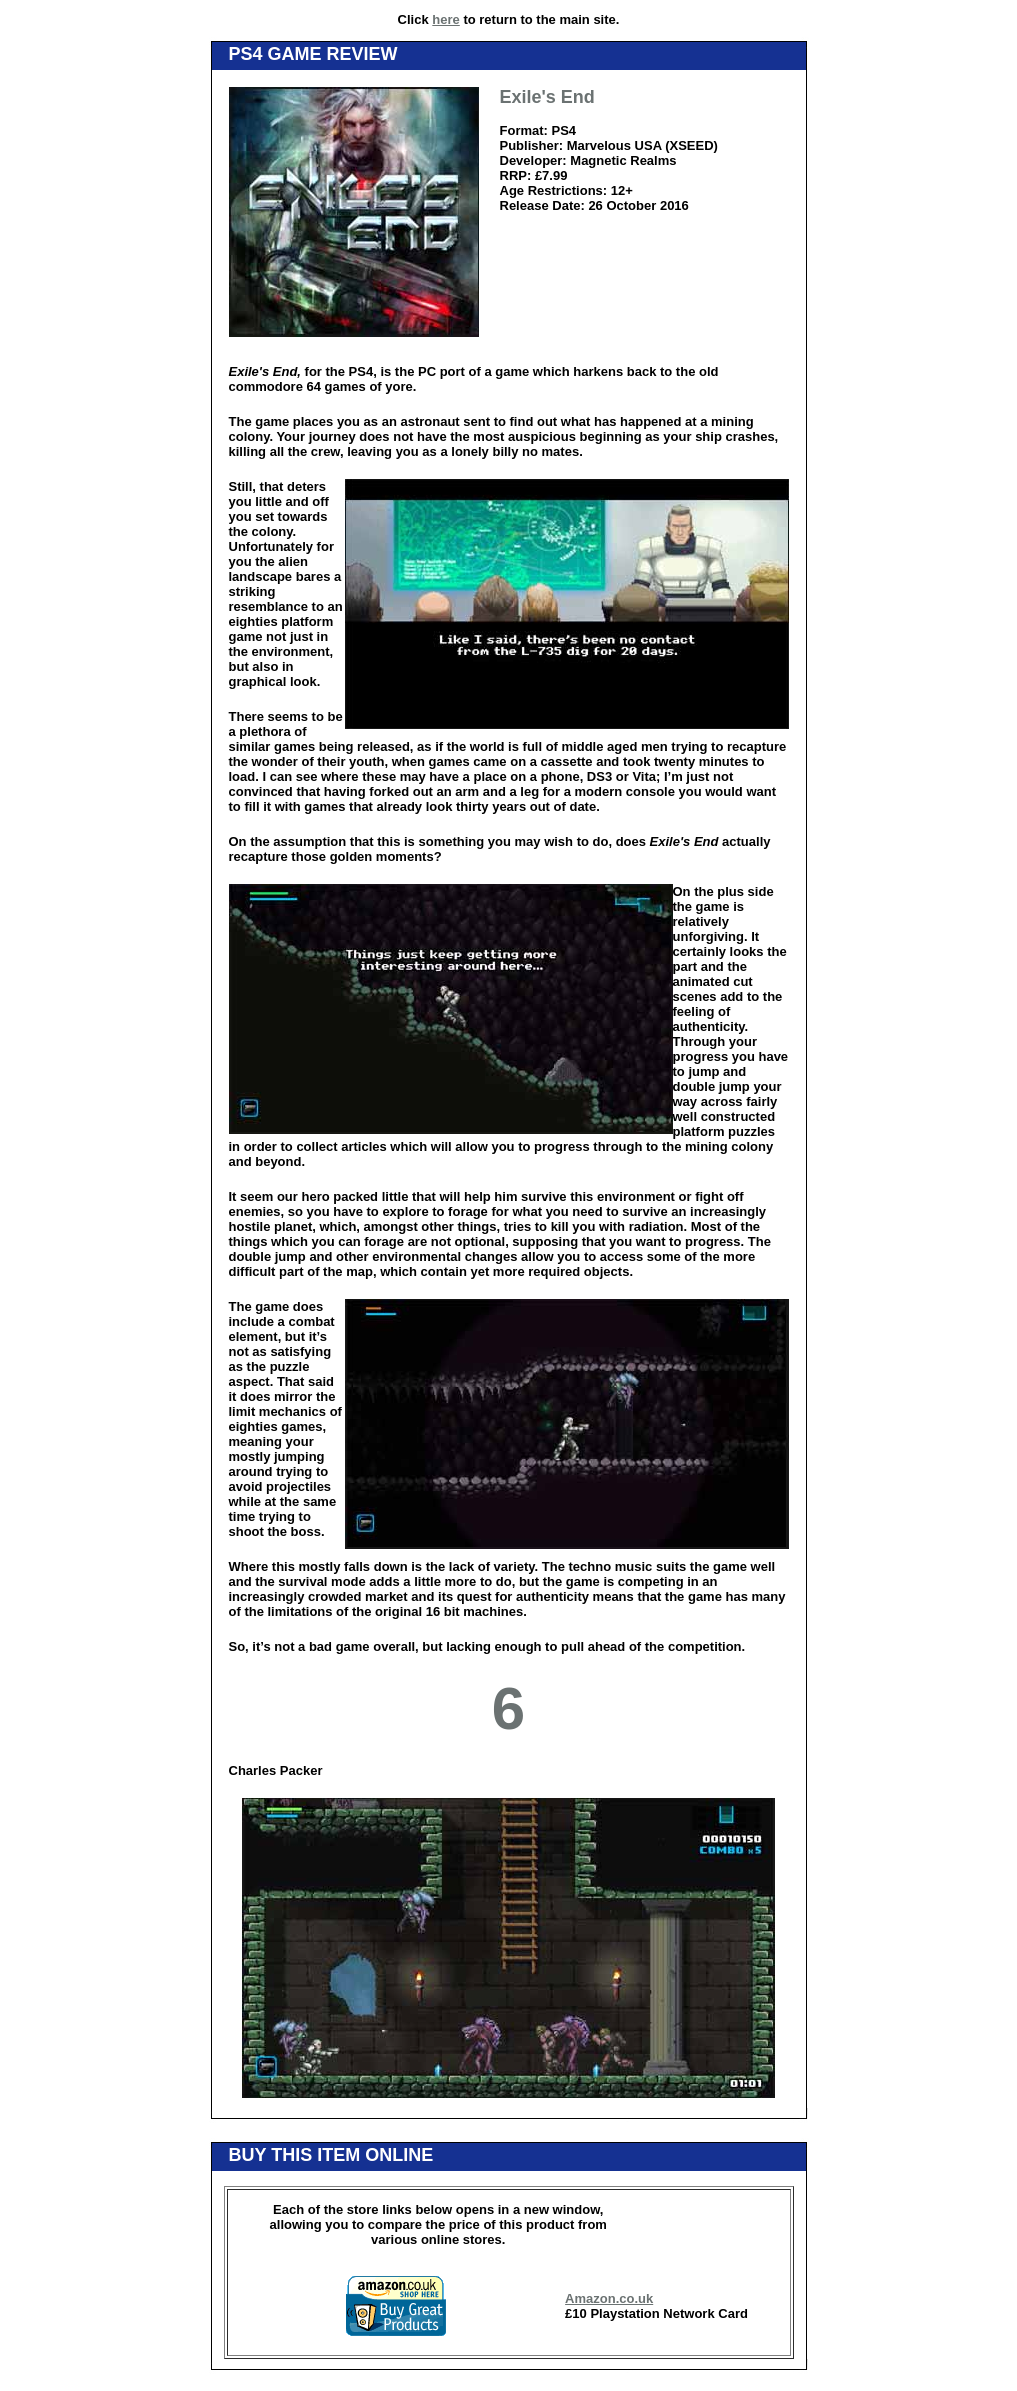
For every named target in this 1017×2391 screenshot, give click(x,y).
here (445, 19)
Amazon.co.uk (609, 2298)
